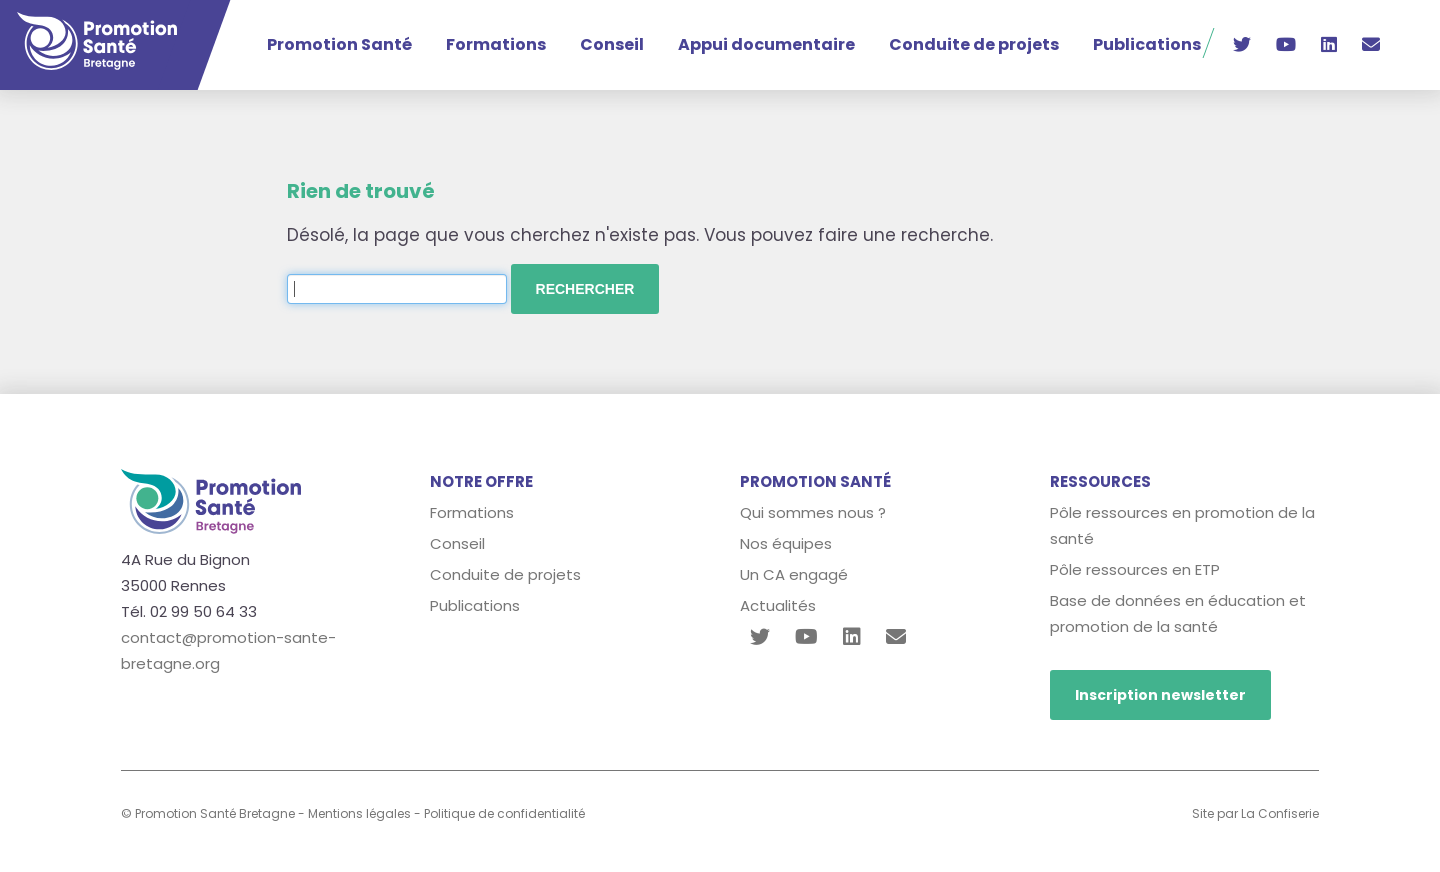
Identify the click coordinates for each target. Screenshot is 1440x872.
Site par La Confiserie (1255, 813)
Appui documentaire (766, 44)
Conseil (612, 44)
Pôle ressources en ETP (1135, 569)
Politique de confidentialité (504, 813)
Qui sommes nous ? (813, 512)
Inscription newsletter (1160, 695)
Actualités (778, 605)
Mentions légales (359, 813)
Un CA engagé (794, 574)
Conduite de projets (974, 44)
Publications (1147, 44)
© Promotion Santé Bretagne (208, 813)
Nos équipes (786, 543)
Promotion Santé (339, 44)
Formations (496, 44)
